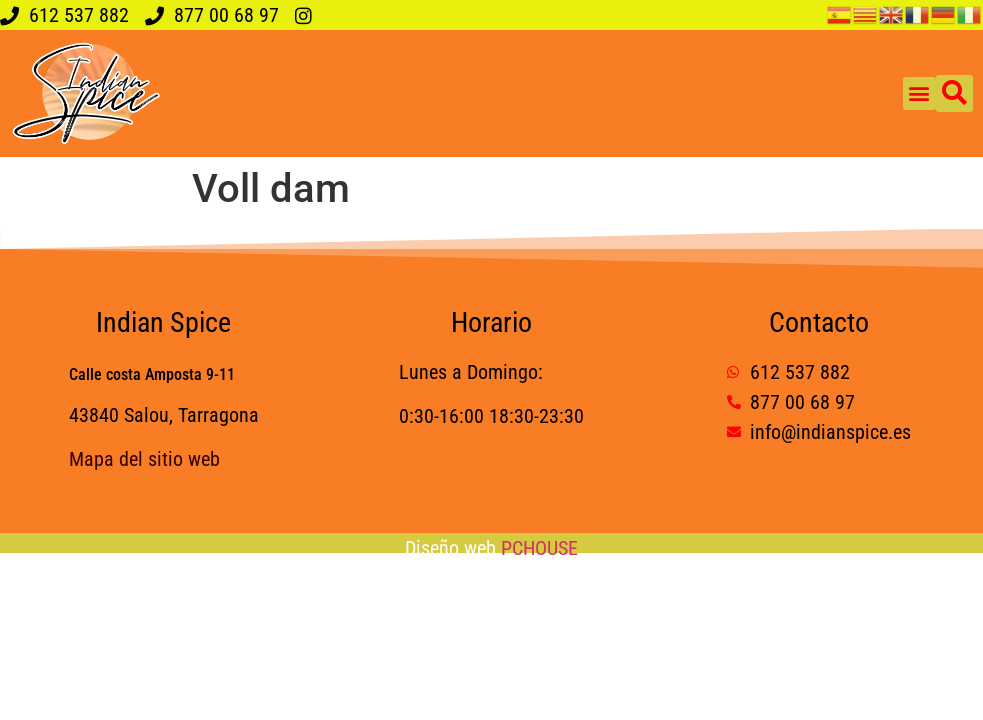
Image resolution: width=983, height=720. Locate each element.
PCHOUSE (539, 548)
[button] (919, 93)
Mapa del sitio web (144, 459)
